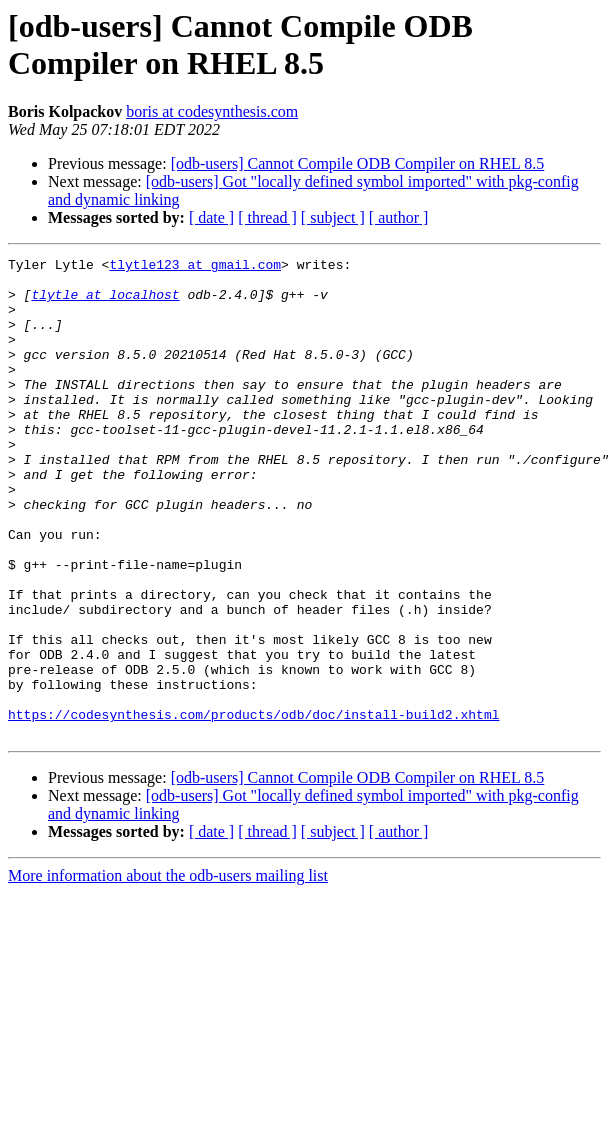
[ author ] (399, 217)
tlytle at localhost (105, 303)
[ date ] (211, 217)
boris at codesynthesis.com (212, 111)
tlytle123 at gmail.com (195, 267)
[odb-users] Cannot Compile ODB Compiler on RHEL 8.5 (358, 163)
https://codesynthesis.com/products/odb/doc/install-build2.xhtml (253, 807)
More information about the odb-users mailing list (168, 971)
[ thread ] (267, 217)
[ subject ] (333, 217)
